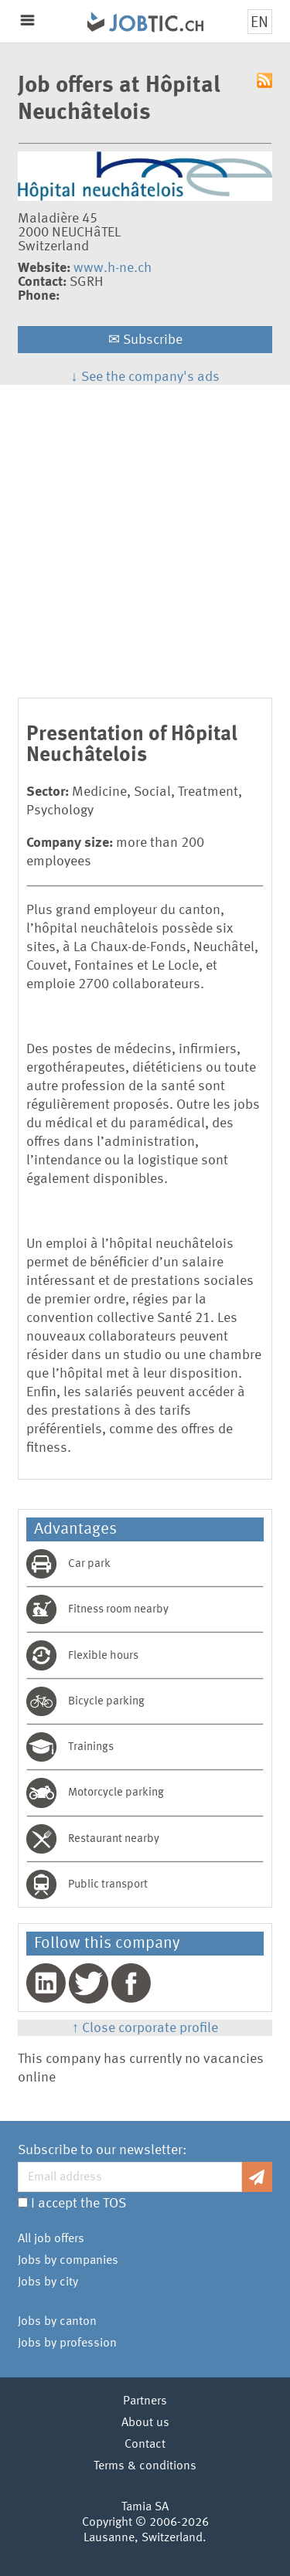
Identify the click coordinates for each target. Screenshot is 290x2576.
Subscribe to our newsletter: (102, 2150)
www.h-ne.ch (112, 268)
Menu (27, 20)
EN (259, 23)
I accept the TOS (78, 2204)
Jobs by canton (57, 2322)
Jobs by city (48, 2282)
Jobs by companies (68, 2261)
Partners (145, 2401)
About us (145, 2423)
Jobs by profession (67, 2343)
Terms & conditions (145, 2466)
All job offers (51, 2239)
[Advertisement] (145, 537)
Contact (145, 2444)
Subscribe (145, 340)
